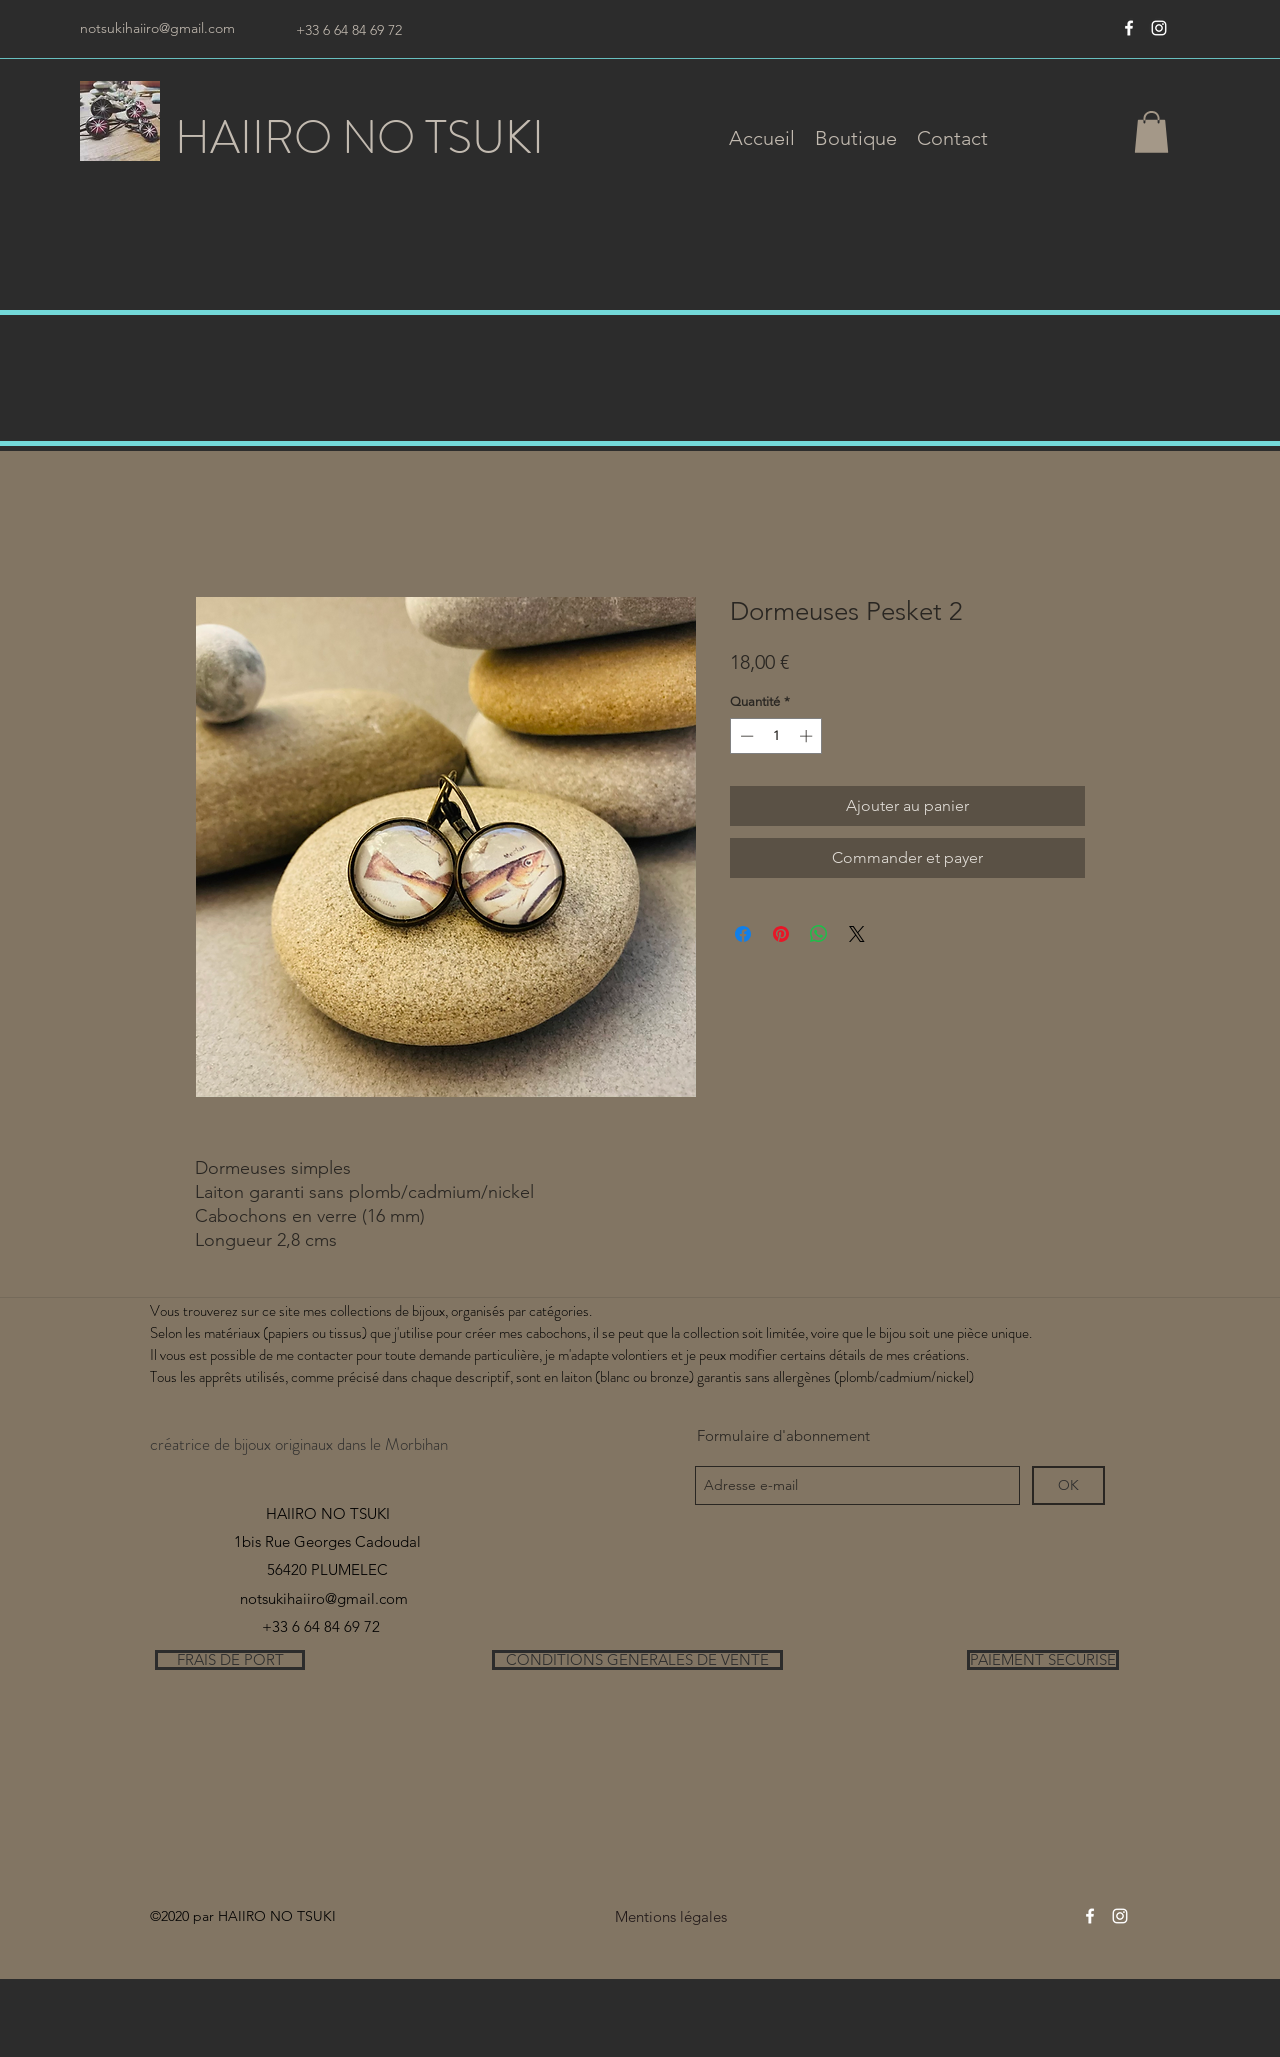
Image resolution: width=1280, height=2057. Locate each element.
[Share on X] (857, 934)
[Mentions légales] (670, 1916)
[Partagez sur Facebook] (743, 934)
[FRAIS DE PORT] (230, 1660)
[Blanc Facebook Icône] (1129, 28)
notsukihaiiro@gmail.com (157, 28)
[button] (856, 138)
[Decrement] (745, 736)
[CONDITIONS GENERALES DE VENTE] (637, 1660)
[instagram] (1159, 28)
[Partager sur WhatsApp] (819, 934)
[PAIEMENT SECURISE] (1043, 1660)
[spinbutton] (776, 736)
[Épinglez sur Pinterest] (781, 934)
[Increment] (808, 736)
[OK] (1068, 1485)
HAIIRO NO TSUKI (359, 137)
